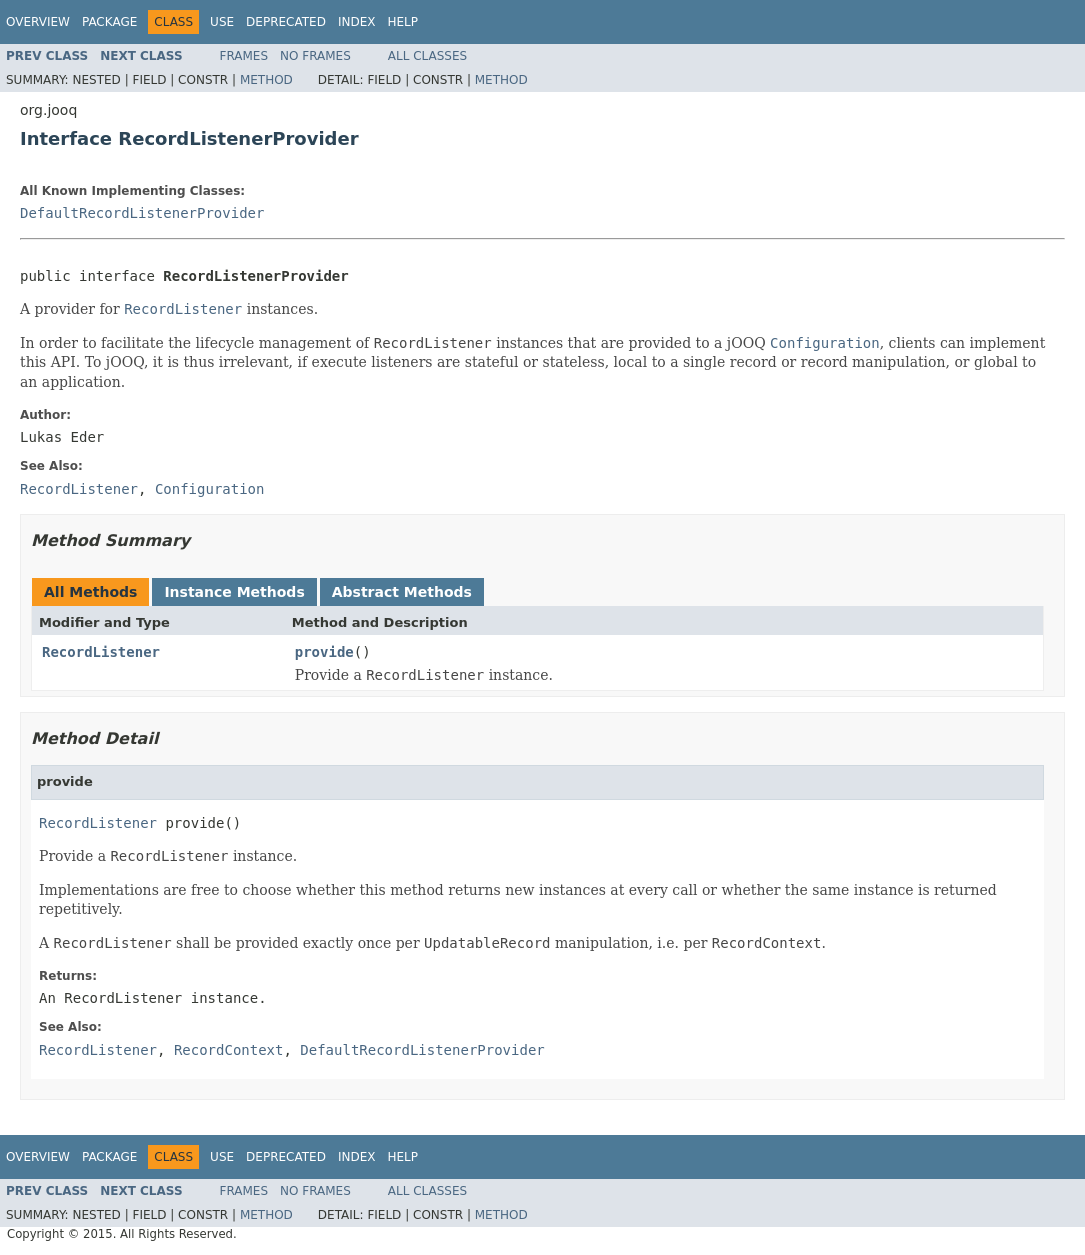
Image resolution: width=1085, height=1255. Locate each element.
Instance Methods (234, 592)
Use (222, 22)
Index (357, 22)
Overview (38, 22)
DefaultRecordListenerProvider (142, 213)
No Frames (315, 56)
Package (109, 22)
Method (266, 80)
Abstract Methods (402, 592)
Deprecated (286, 22)
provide (324, 652)
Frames (244, 56)
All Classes (427, 56)
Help (402, 22)
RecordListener (101, 652)
